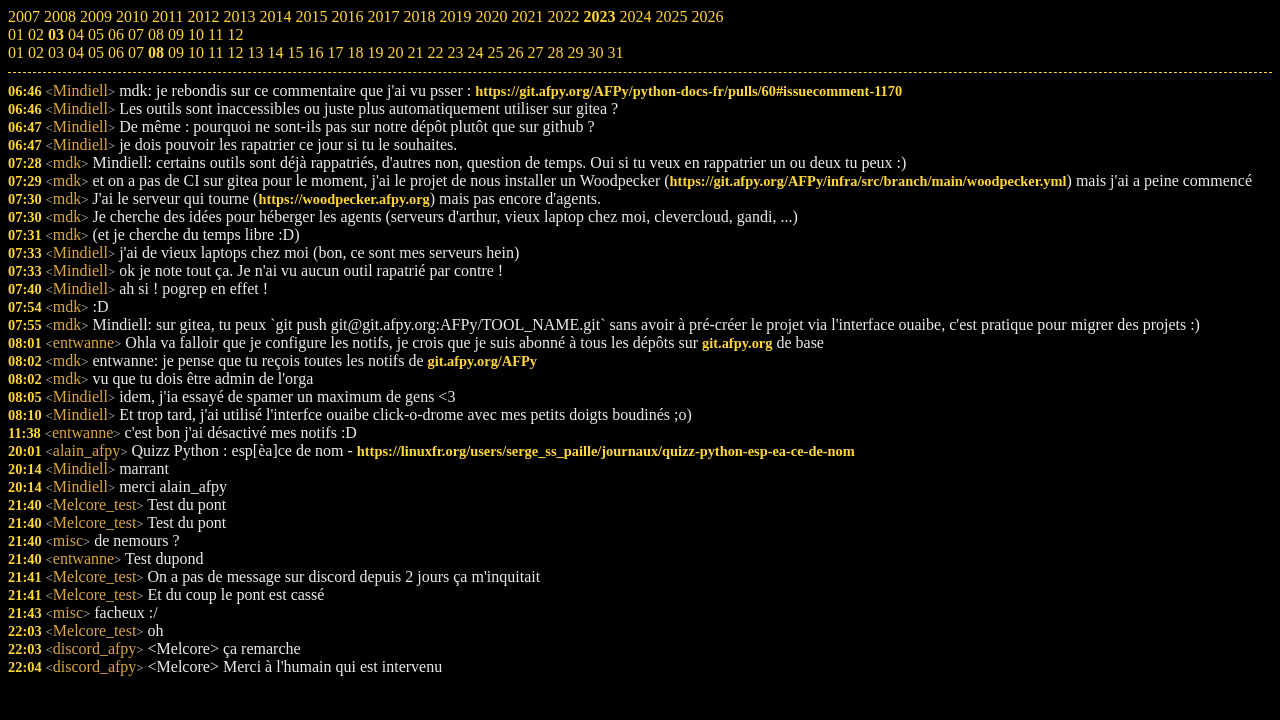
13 (255, 52)
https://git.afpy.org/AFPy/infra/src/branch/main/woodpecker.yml (868, 181)
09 (176, 52)
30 (595, 52)
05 (96, 52)
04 (76, 52)
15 (295, 52)
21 (415, 52)
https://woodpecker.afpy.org (343, 199)
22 (435, 52)
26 (515, 52)
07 (136, 52)
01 (16, 52)
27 (535, 52)
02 (36, 52)
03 (56, 52)
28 (555, 52)
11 (215, 52)
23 (455, 52)
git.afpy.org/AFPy (482, 361)
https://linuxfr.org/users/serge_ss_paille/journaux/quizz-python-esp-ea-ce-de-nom (606, 451)
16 (315, 52)
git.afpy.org (737, 343)
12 (235, 52)
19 (375, 52)
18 (355, 52)
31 (615, 52)
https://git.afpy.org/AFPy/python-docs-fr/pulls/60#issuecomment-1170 (688, 91)
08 (156, 52)
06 (116, 52)
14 (275, 52)
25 (495, 52)
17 (335, 52)
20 (395, 52)
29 (575, 52)
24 (475, 52)
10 (196, 52)
